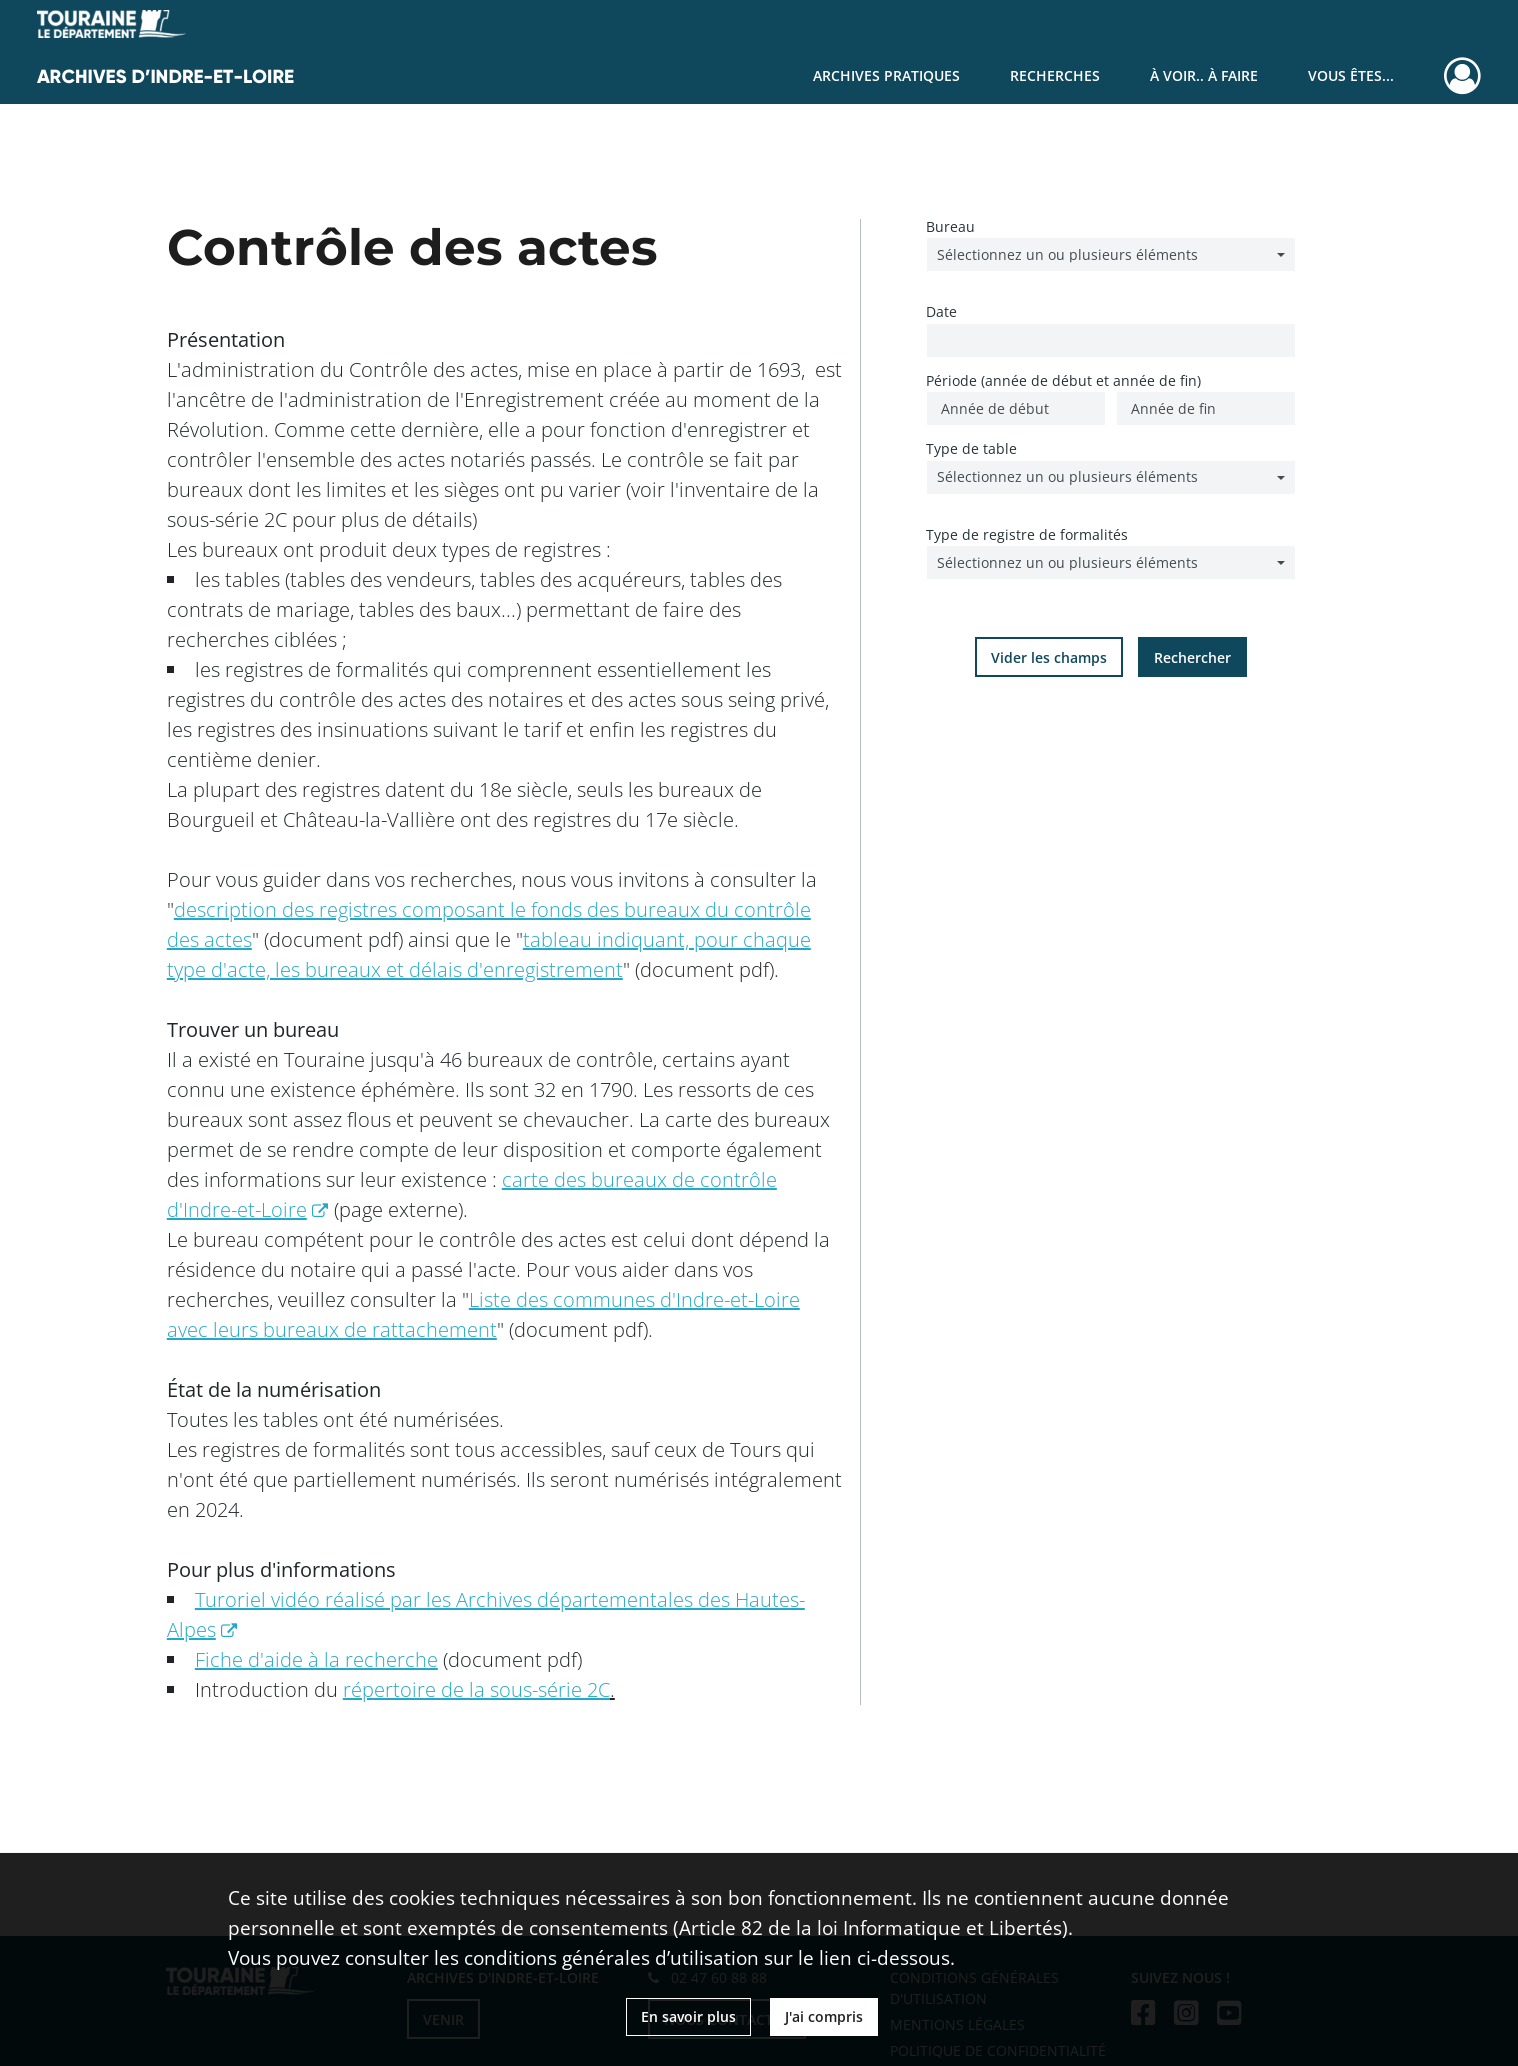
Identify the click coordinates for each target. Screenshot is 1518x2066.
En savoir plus (688, 2016)
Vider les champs (1049, 657)
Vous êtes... (1351, 75)
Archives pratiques (886, 75)
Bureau (950, 226)
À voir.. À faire (1204, 75)
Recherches (1055, 75)
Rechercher (1192, 657)
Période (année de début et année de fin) (1063, 380)
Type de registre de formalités (1027, 534)
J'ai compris (824, 2016)
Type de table (971, 448)
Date (941, 311)
